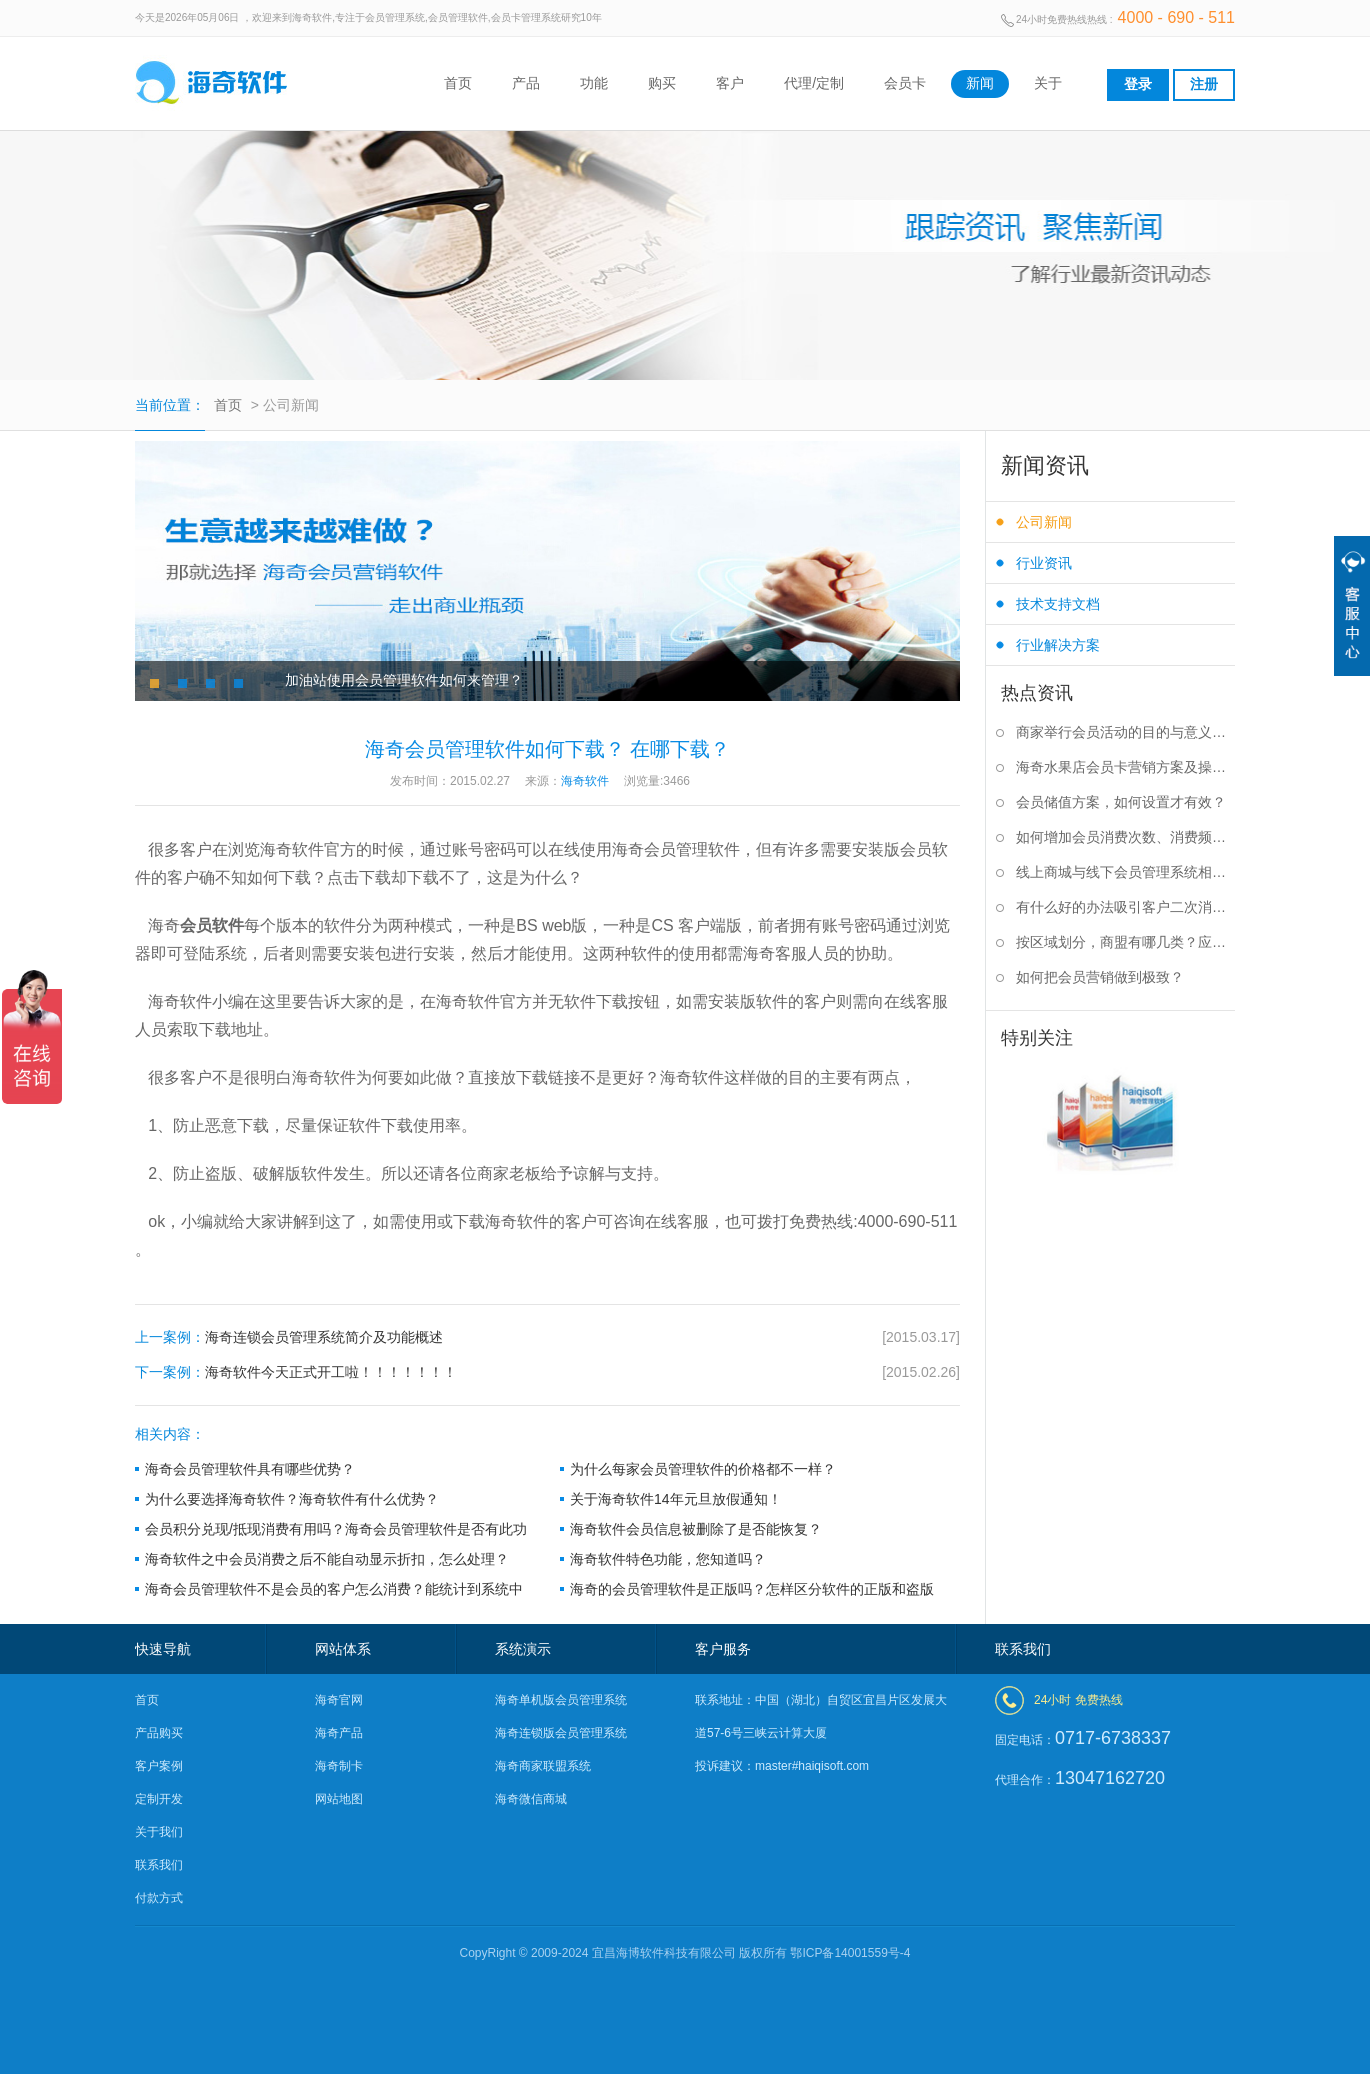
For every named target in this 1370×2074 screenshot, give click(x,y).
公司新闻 (1044, 522)
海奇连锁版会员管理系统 (561, 1733)
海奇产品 (339, 1733)
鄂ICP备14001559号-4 (850, 1953)
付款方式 (159, 1898)
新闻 (980, 83)
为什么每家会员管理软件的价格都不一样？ (703, 1469)
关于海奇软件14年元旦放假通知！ (676, 1499)
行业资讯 (1044, 563)
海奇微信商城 (531, 1799)
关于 (1048, 83)
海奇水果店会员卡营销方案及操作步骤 (1125, 767)
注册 (1204, 84)
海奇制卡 (339, 1766)
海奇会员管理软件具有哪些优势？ (250, 1469)
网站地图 (339, 1799)
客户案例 (159, 1766)
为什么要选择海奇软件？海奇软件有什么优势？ (292, 1499)
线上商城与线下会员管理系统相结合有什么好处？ (1125, 872)
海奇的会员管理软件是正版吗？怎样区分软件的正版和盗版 (752, 1589)
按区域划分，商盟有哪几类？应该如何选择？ (1125, 942)
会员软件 (212, 925)
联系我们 (159, 1865)
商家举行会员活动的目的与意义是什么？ (1125, 732)
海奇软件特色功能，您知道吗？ (668, 1559)
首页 (458, 83)
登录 (1138, 84)
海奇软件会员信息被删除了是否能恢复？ (696, 1529)
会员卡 (905, 83)
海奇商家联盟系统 (543, 1766)
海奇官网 (339, 1700)
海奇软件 (517, 1221)
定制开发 (159, 1799)
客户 (730, 83)
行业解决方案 (1058, 645)
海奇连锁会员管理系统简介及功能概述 (547, 1337)
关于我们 (159, 1832)
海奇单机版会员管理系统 (561, 1700)
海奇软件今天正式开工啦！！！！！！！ (547, 1372)
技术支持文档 (1058, 604)
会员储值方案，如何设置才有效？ (1121, 802)
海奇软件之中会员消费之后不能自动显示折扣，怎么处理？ (327, 1559)
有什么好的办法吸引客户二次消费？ (1125, 907)
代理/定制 (814, 83)
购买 (662, 83)
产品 (526, 83)
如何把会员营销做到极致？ (1100, 977)
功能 (594, 83)
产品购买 (159, 1733)
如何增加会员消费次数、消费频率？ (1125, 837)
